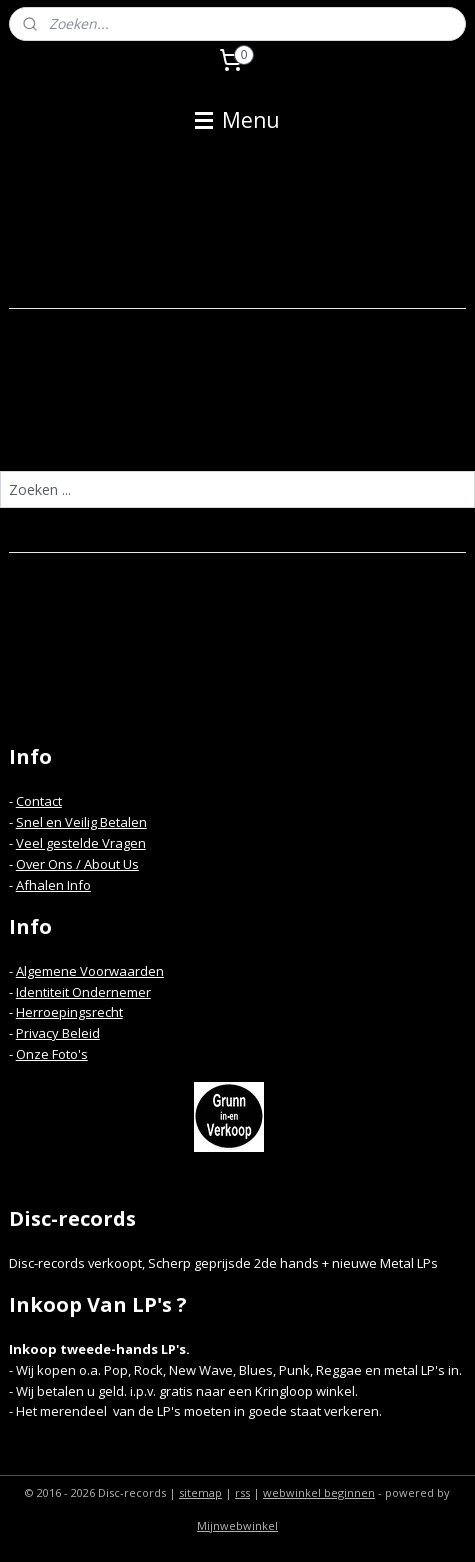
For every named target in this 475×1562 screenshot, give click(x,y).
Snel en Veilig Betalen (81, 822)
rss (242, 1492)
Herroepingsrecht (69, 1012)
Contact (39, 801)
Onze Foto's (52, 1054)
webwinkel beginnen (319, 1492)
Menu (237, 120)
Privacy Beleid (58, 1033)
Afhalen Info (53, 885)
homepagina (314, 431)
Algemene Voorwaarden (90, 971)
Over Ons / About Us (77, 864)
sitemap (200, 1492)
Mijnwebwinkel (237, 1525)
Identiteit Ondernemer (83, 992)
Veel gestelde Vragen (81, 843)
